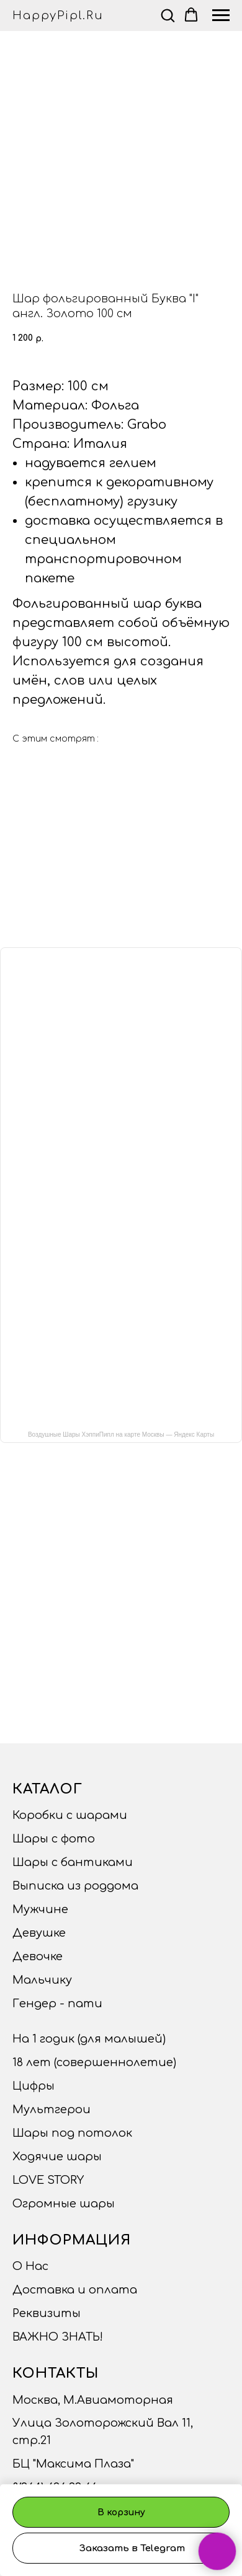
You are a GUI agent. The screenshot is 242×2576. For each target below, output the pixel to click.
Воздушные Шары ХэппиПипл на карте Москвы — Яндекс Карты (121, 1434)
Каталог (47, 1789)
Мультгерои (51, 2109)
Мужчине (40, 1909)
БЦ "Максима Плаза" (73, 2464)
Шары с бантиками (72, 1862)
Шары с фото (53, 1839)
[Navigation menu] (221, 15)
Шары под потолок (72, 2133)
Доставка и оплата (74, 2290)
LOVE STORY (48, 2180)
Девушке (39, 1933)
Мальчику (42, 1980)
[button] (167, 14)
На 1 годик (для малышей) (89, 2039)
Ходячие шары (57, 2156)
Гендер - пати (57, 2003)
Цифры (33, 2086)
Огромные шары (63, 2203)
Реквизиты (46, 2313)
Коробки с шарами (69, 1815)
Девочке (37, 1956)
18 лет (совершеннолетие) (94, 2062)
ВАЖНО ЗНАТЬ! (57, 2337)
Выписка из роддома (75, 1886)
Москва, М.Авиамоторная (92, 2400)
